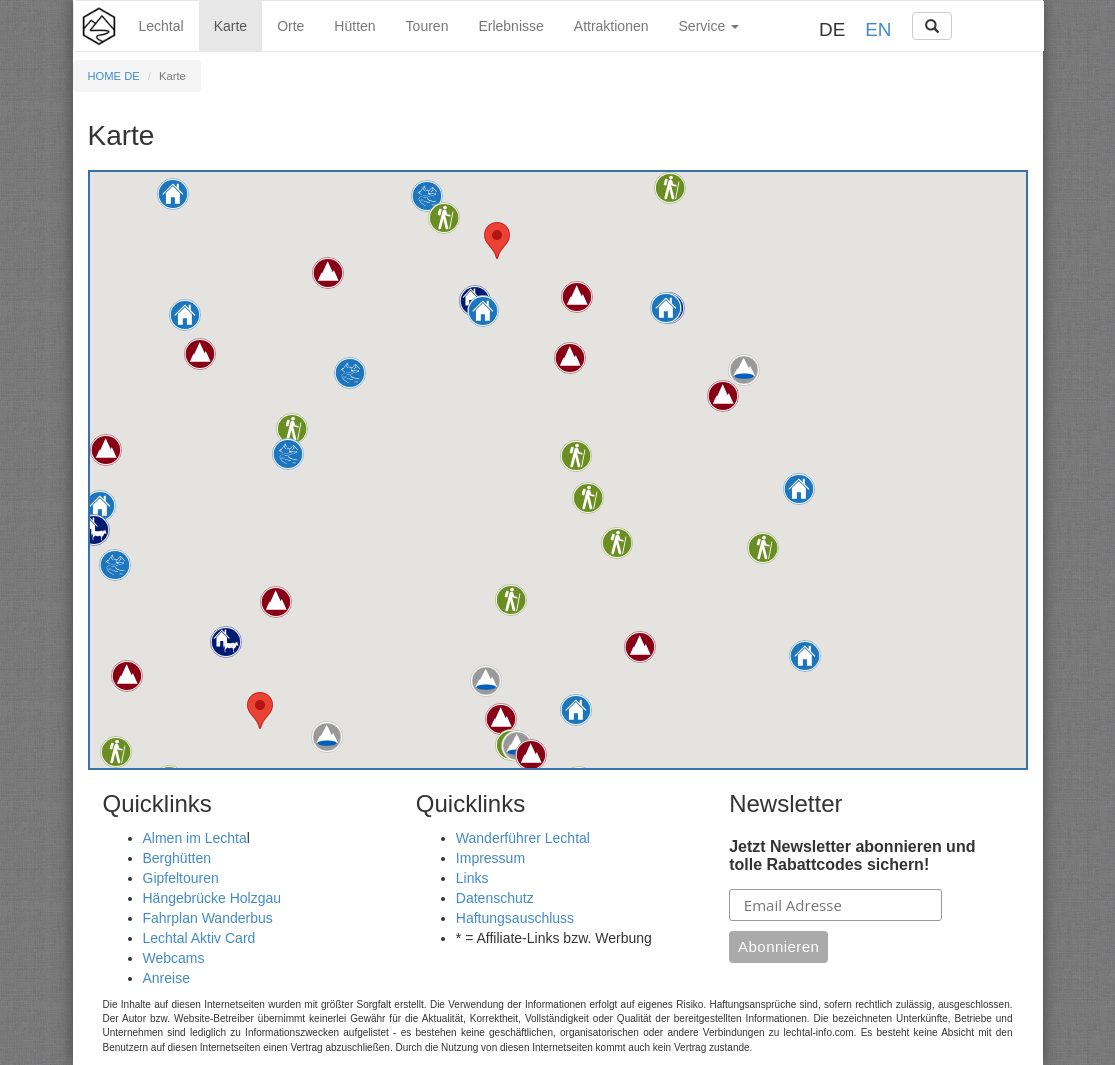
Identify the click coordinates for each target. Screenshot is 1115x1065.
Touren (427, 26)
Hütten (354, 26)
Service (709, 26)
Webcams (174, 958)
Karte (230, 26)
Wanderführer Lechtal (523, 838)
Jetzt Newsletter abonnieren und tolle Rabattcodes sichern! (852, 855)
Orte (290, 26)
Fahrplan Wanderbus (208, 918)
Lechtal (161, 26)
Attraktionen (611, 26)
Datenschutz (495, 898)
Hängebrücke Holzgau (212, 898)
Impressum (490, 858)
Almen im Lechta (195, 838)
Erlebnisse (510, 26)
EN (878, 29)
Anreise (166, 978)
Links (472, 878)
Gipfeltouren (181, 878)
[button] (94, 530)
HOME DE (114, 76)
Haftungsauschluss (515, 918)
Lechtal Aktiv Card (199, 938)
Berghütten (177, 858)
